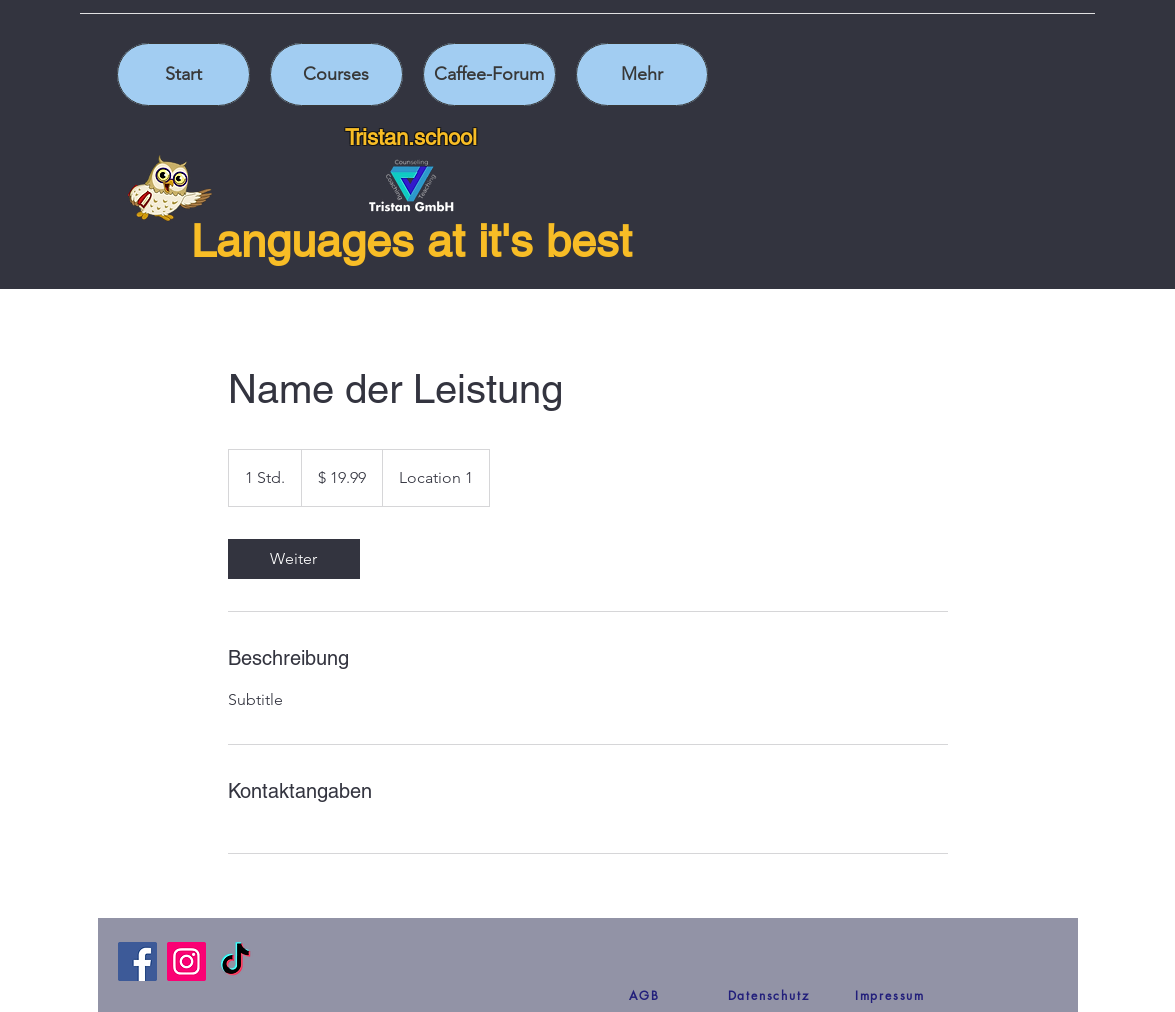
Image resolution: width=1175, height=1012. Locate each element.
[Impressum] (890, 995)
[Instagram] (186, 961)
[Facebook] (137, 961)
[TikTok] (235, 961)
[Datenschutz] (769, 995)
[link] (294, 559)
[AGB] (645, 995)
